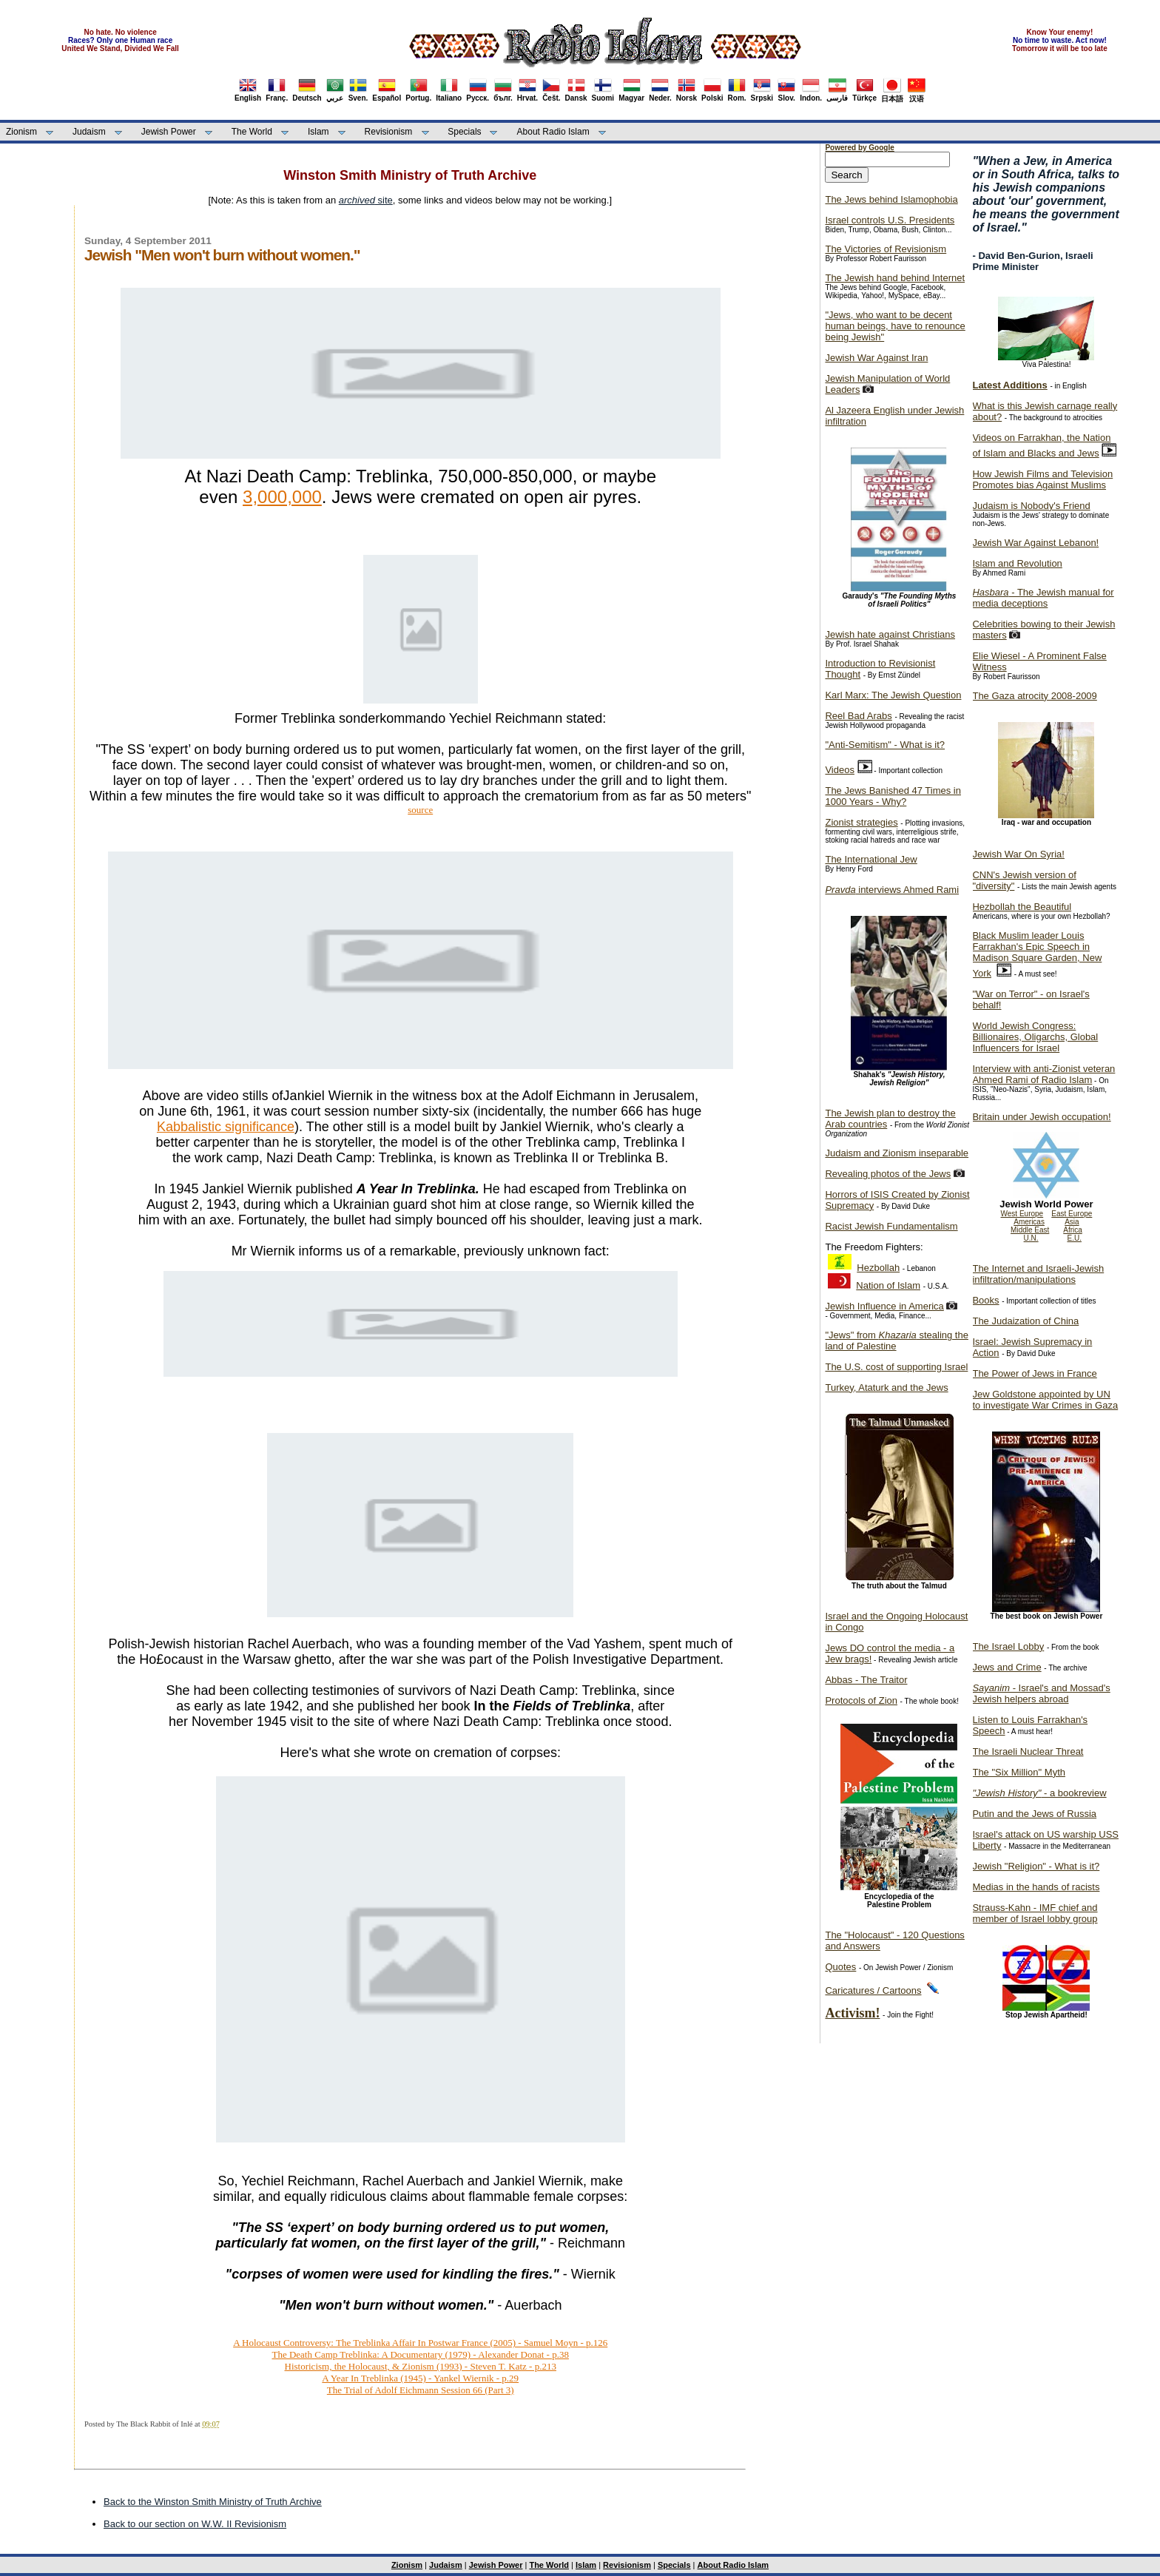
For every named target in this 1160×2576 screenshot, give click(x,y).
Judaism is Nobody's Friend (1031, 505)
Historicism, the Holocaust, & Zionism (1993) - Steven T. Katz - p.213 (420, 2366)
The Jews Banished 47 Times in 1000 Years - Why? (893, 796)
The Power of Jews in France (1034, 1373)
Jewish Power (168, 132)
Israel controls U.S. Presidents (889, 220)
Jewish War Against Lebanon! (1035, 542)
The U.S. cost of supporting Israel (896, 1366)
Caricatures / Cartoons (873, 1990)
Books (985, 1300)
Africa (1072, 1230)
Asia (1072, 1222)
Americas (1029, 1222)
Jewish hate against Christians (890, 634)
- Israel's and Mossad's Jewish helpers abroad (1041, 1693)
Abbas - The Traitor (866, 1679)
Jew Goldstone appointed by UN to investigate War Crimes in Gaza (1045, 1400)
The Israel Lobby (1008, 1646)
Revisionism (389, 132)
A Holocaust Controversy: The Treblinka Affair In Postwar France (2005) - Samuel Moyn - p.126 (420, 2342)
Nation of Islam (888, 1285)
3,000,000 (282, 497)
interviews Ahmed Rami (892, 889)
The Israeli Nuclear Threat (1027, 1751)
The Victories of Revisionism (885, 248)
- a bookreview (1039, 1792)
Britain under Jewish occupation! (1041, 1116)
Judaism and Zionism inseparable (896, 1153)
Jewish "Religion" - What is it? (1035, 1866)
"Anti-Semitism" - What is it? (885, 744)
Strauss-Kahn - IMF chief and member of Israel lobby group (1034, 1913)
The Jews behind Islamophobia (891, 199)
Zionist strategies (861, 822)
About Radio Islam (553, 132)
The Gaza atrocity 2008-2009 (1034, 695)
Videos (839, 769)
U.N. (1031, 1238)
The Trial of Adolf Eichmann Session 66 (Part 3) (420, 2389)
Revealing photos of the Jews (888, 1173)
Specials (464, 132)
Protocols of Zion (861, 1700)
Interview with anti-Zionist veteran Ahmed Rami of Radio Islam (1043, 1074)
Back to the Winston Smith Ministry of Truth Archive (213, 2501)
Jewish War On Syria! (1018, 854)
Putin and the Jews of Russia (1034, 1813)
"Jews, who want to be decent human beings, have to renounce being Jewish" (895, 326)
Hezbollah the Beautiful (1021, 906)
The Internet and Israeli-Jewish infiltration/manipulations (1038, 1274)
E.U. (1075, 1238)
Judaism (89, 132)
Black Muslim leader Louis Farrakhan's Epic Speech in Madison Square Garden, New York (1037, 954)
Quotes (840, 1966)
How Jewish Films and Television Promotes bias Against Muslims (1042, 479)
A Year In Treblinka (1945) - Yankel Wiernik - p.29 (420, 2378)
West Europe (1022, 1214)
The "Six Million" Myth (1018, 1772)
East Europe (1071, 1214)
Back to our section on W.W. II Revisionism (195, 2523)
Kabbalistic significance (225, 1126)
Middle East (1030, 1230)
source (420, 809)
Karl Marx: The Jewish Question (893, 695)
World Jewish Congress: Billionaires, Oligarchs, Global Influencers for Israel (1035, 1036)
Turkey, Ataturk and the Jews (886, 1387)
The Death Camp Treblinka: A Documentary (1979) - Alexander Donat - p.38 (420, 2354)
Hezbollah (878, 1267)
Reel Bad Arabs (858, 715)
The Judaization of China (1025, 1320)
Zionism (21, 132)
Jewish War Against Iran (876, 357)
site (366, 200)
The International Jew (871, 859)
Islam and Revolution (1017, 563)
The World (252, 132)
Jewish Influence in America (884, 1306)
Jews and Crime (1006, 1667)
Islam (318, 132)
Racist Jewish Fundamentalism (891, 1226)
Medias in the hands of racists (1035, 1886)
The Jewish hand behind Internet (895, 277)
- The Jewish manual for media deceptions (1042, 598)
